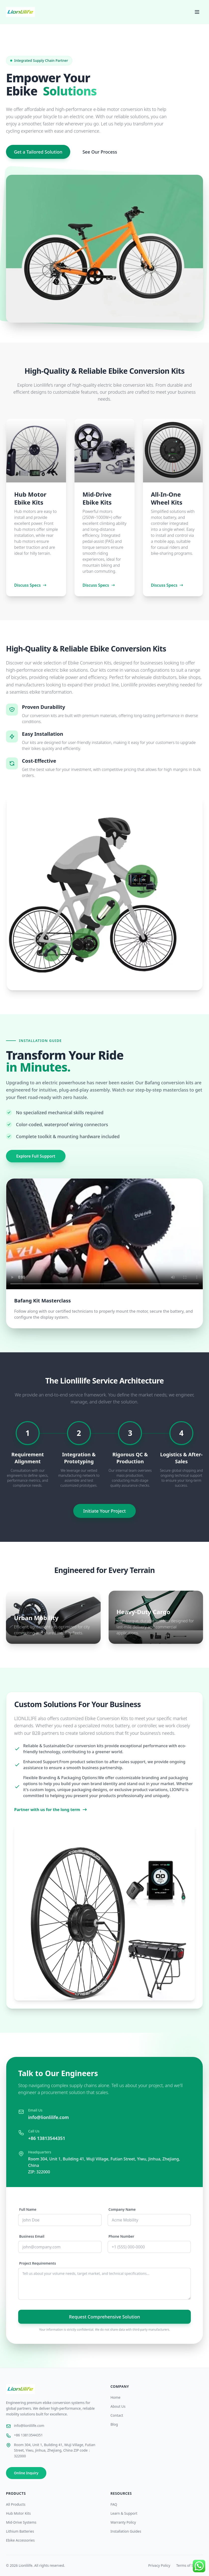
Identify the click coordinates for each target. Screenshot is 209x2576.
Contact (117, 2415)
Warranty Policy (123, 2522)
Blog (114, 2424)
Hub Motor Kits (18, 2513)
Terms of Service (189, 2565)
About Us (118, 2406)
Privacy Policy (159, 2565)
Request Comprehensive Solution (104, 2317)
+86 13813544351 (46, 2138)
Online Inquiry (26, 2473)
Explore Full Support (35, 1156)
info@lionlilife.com (48, 2117)
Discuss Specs (30, 585)
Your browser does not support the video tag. (104, 1234)
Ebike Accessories (20, 2540)
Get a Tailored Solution (38, 152)
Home (116, 2397)
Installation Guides (126, 2531)
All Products (15, 2504)
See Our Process (99, 152)
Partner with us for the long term (50, 1809)
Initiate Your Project (104, 1511)
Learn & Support (124, 2513)
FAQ (114, 2504)
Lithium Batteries (20, 2531)
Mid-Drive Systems (21, 2522)
